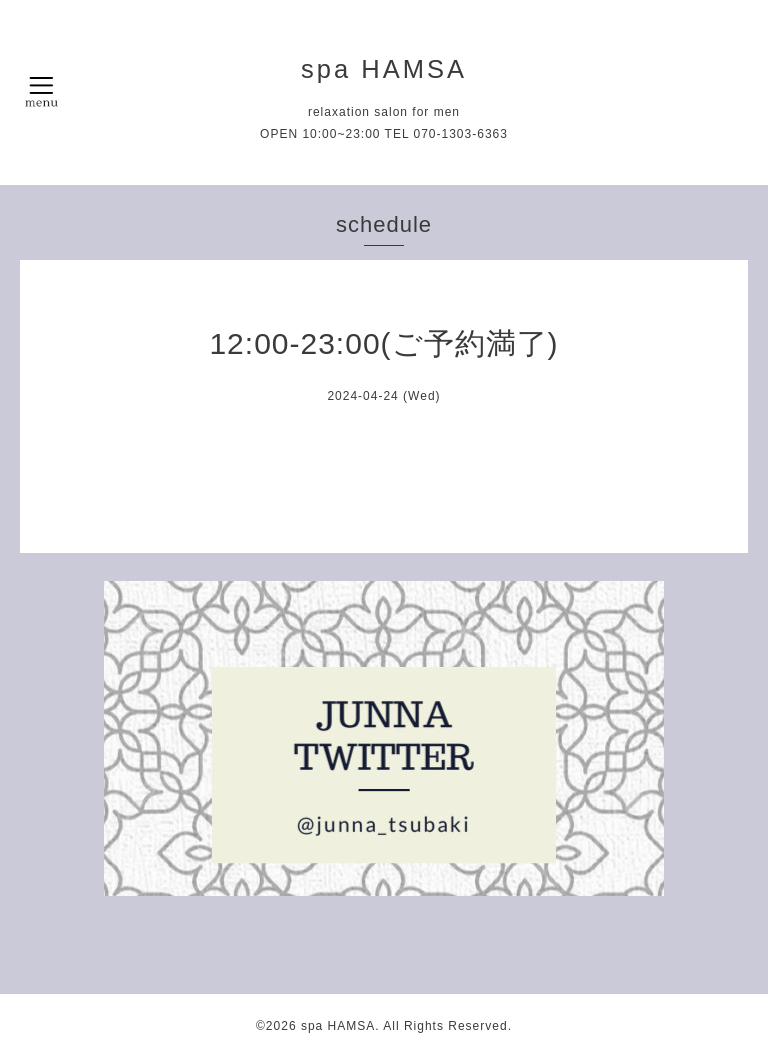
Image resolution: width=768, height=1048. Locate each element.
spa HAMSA (384, 69)
